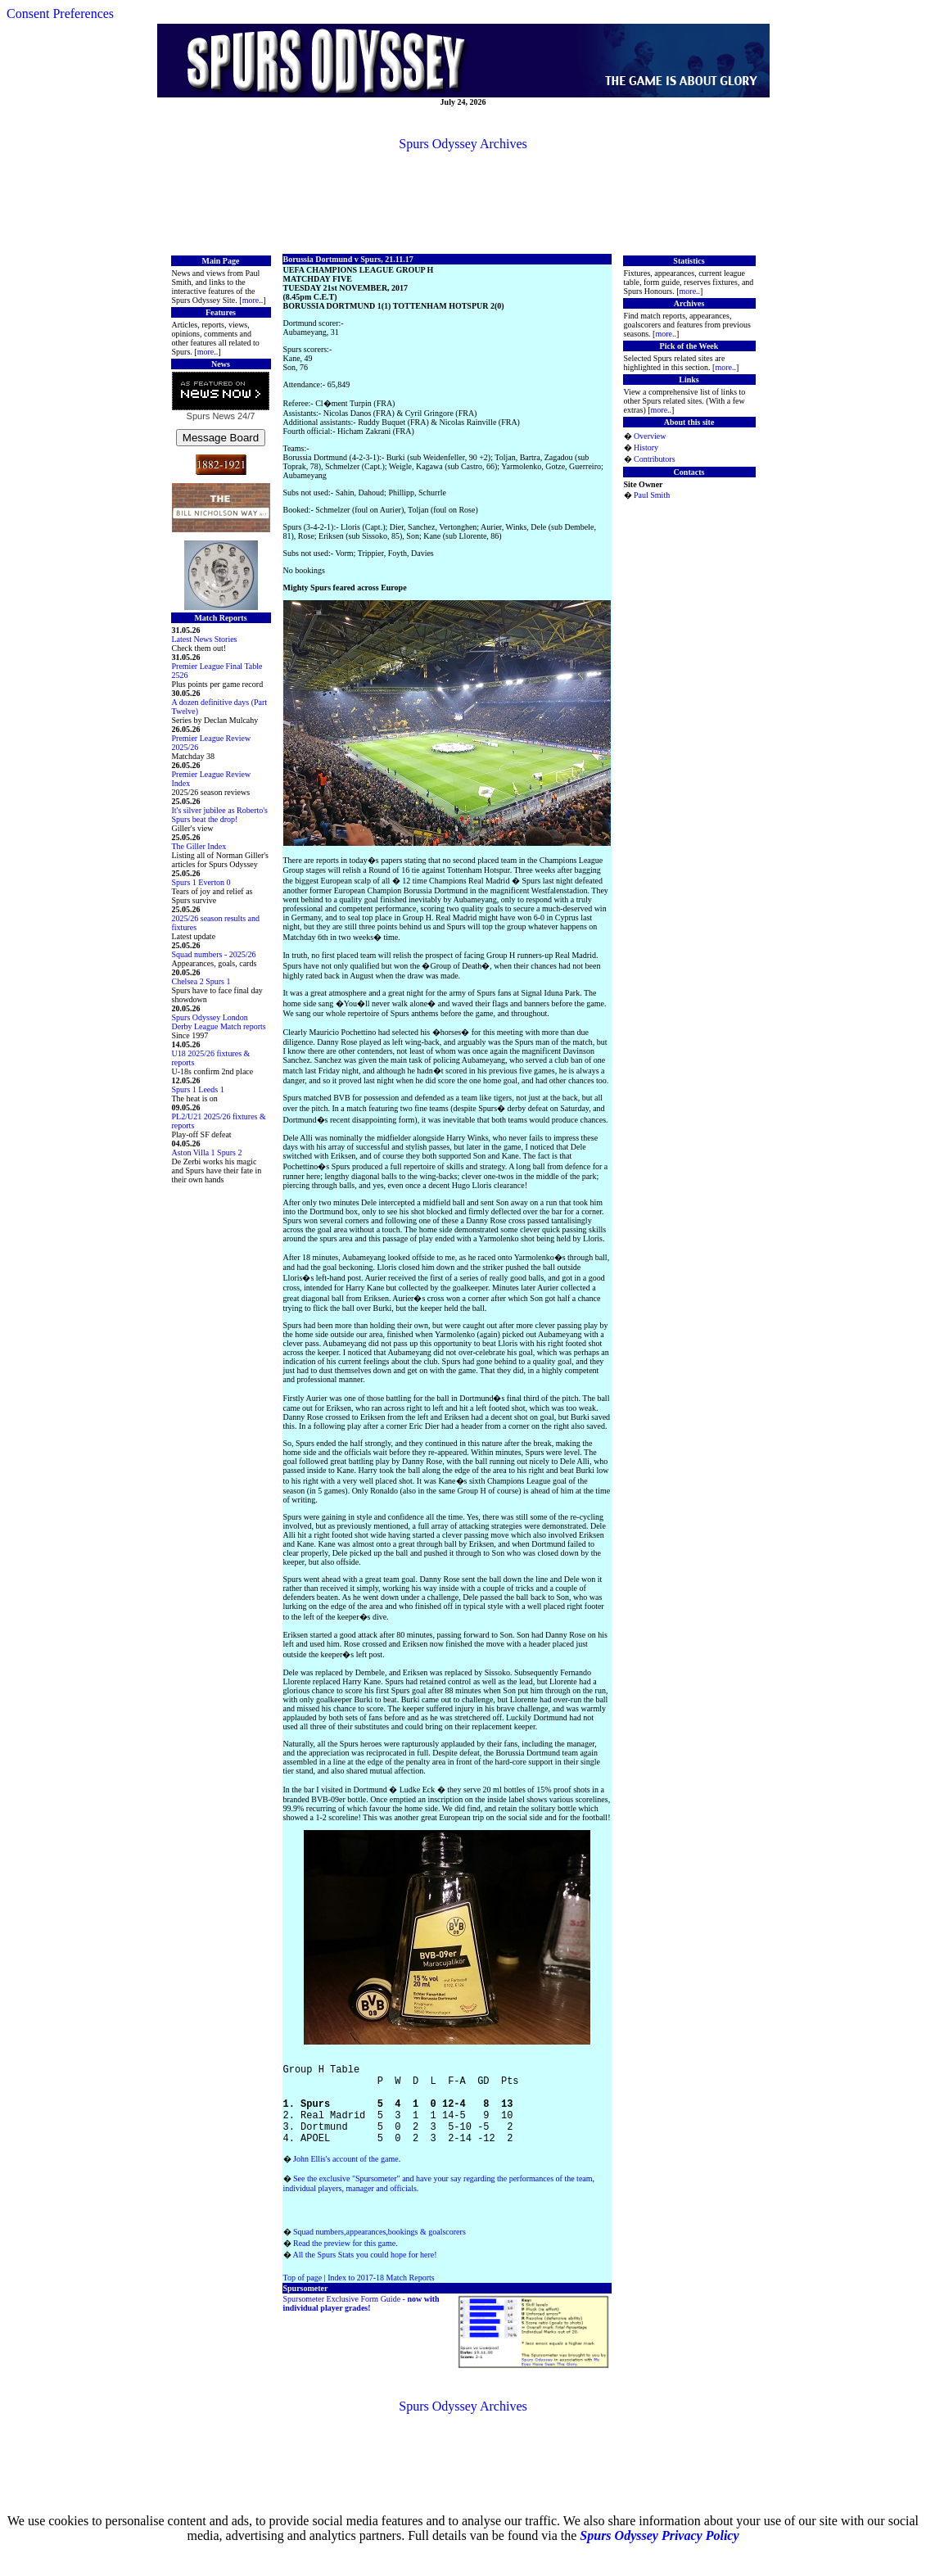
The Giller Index (199, 846)
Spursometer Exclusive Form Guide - (361, 2323)
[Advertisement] (463, 201)
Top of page (303, 2297)
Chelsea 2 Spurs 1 (201, 981)
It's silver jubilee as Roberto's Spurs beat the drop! (220, 815)
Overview (650, 436)
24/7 (245, 416)
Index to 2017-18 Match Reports (381, 2297)
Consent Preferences (60, 13)
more (251, 300)
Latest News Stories (204, 639)
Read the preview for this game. (345, 2262)
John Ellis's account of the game (346, 2178)
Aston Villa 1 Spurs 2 (207, 1152)
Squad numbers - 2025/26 (214, 954)
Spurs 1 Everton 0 (201, 882)
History (646, 447)
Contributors (654, 458)
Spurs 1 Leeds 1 (198, 1089)
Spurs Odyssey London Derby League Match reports (219, 1022)
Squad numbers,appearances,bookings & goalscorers (379, 2251)
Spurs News (211, 416)
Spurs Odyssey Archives (462, 144)
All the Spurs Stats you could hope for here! (364, 2274)
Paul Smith (652, 494)
